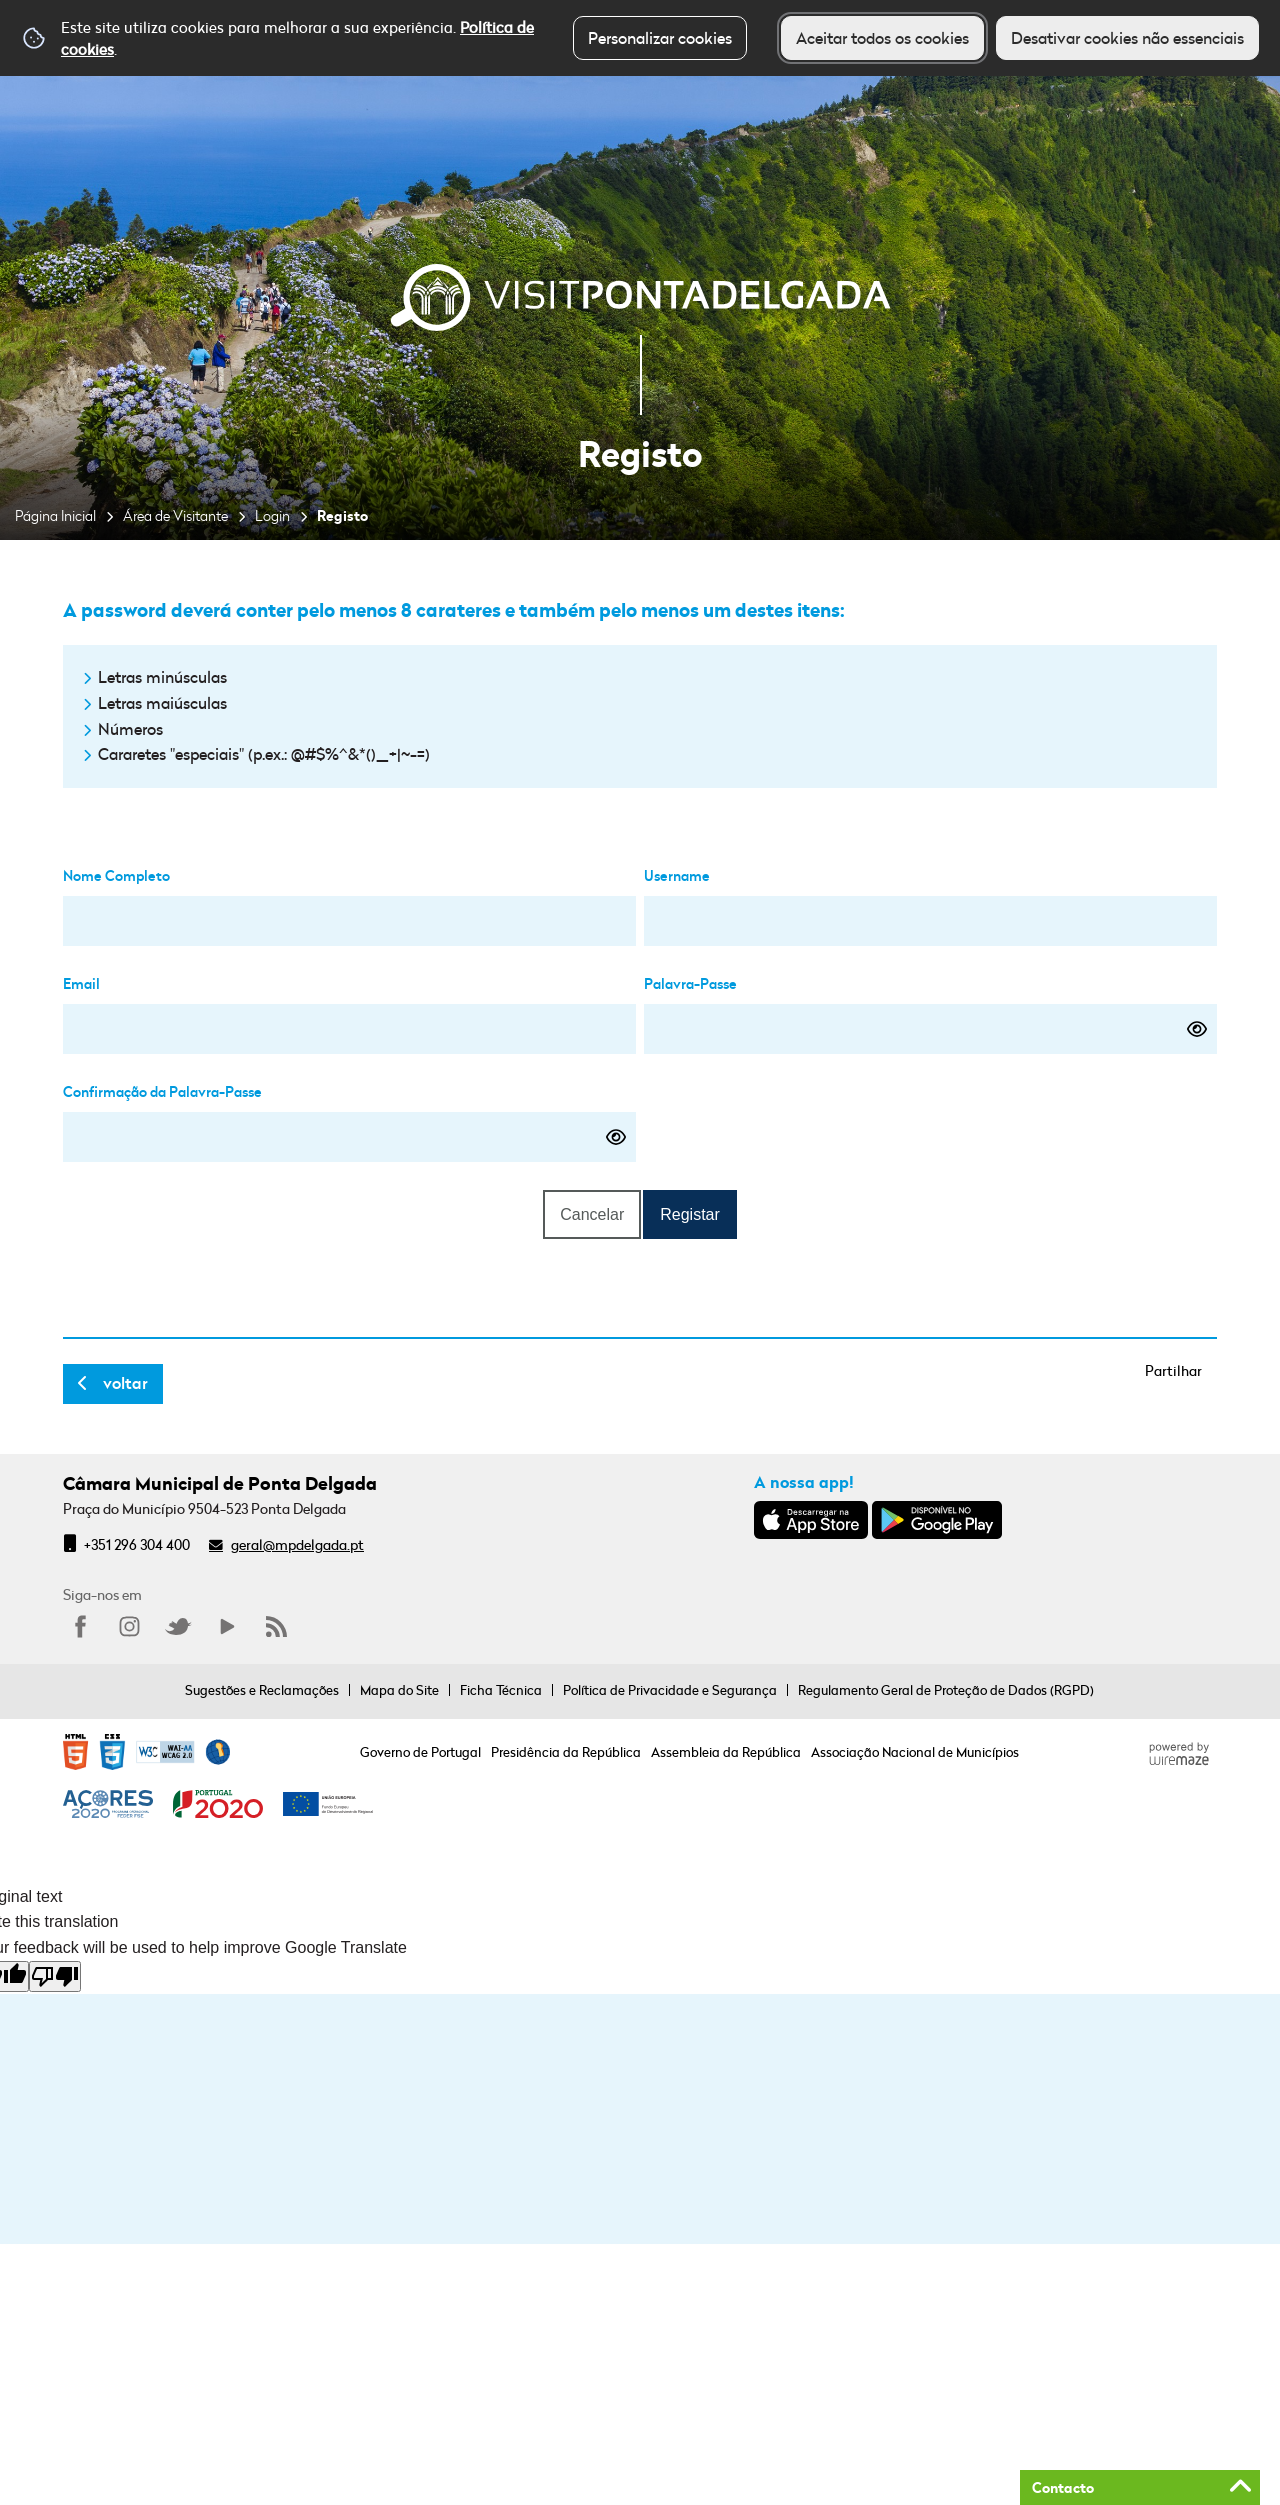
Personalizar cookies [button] (660, 38)
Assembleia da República (726, 1752)
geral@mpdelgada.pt (297, 1544)
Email (81, 983)
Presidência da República (566, 1752)
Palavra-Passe (690, 983)
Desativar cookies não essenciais (1127, 38)
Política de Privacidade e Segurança (670, 1690)
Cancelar (592, 1214)
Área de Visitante (175, 515)
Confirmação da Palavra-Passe (162, 1091)
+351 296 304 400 (137, 1544)
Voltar (125, 1383)
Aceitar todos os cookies (882, 38)
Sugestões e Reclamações (262, 1690)
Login (272, 515)
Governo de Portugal (420, 1752)
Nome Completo (116, 875)
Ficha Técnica (501, 1690)
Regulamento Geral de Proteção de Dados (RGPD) (946, 1690)
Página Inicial (55, 515)
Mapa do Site (399, 1690)
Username (677, 875)
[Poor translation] (55, 1976)
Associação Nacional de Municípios (915, 1752)
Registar (690, 1214)
